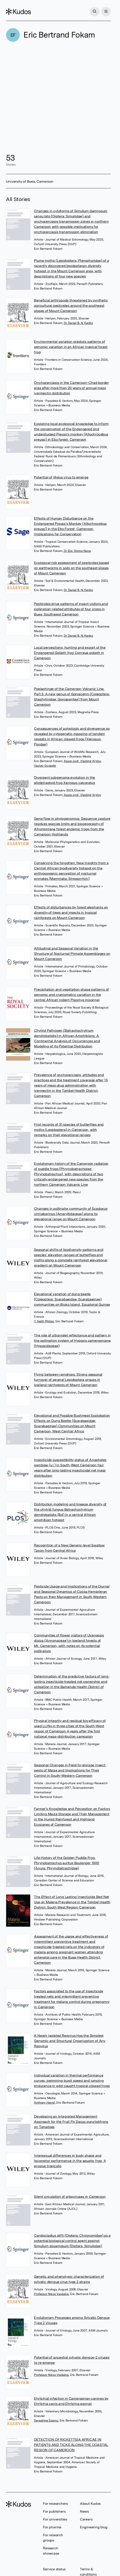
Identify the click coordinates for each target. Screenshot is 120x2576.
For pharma (52, 2527)
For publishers (54, 2511)
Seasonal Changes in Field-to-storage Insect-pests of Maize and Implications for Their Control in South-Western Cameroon (70, 1770)
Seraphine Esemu (46, 2420)
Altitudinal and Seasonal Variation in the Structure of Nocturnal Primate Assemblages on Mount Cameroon (72, 953)
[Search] (94, 11)
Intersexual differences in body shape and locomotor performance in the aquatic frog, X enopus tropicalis (70, 2160)
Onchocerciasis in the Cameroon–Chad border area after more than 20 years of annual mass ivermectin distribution (71, 388)
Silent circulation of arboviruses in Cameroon (70, 2197)
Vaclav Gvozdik (45, 765)
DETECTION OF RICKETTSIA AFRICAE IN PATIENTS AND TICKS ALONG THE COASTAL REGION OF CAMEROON (71, 2444)
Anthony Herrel (44, 2102)
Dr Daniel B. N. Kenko (78, 323)
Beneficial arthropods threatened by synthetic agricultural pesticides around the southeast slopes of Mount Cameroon (71, 305)
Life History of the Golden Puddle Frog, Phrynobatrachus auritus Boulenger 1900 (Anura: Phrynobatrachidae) (66, 1863)
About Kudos (90, 2503)
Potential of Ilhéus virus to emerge (61, 477)
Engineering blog (94, 2527)
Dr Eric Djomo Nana (77, 551)
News (84, 2511)
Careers (86, 2519)
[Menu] (106, 11)
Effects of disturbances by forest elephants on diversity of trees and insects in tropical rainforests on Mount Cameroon (71, 912)
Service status (54, 2569)
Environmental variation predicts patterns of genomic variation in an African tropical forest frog (71, 347)
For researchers (55, 2503)
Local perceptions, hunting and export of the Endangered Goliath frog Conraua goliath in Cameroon (69, 652)
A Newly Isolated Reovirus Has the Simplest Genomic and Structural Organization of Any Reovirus (69, 2040)
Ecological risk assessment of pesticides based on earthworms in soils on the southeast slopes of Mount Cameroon (71, 568)
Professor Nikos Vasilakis (51, 2294)
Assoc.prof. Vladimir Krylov (82, 761)
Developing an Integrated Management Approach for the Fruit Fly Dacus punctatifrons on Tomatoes (71, 2121)
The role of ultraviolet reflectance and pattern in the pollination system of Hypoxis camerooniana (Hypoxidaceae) (72, 1340)
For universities (55, 2519)
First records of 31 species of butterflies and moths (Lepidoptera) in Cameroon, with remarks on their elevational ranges (69, 1129)
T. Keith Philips (44, 1321)
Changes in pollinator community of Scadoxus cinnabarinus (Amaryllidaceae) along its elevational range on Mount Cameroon (70, 1214)
